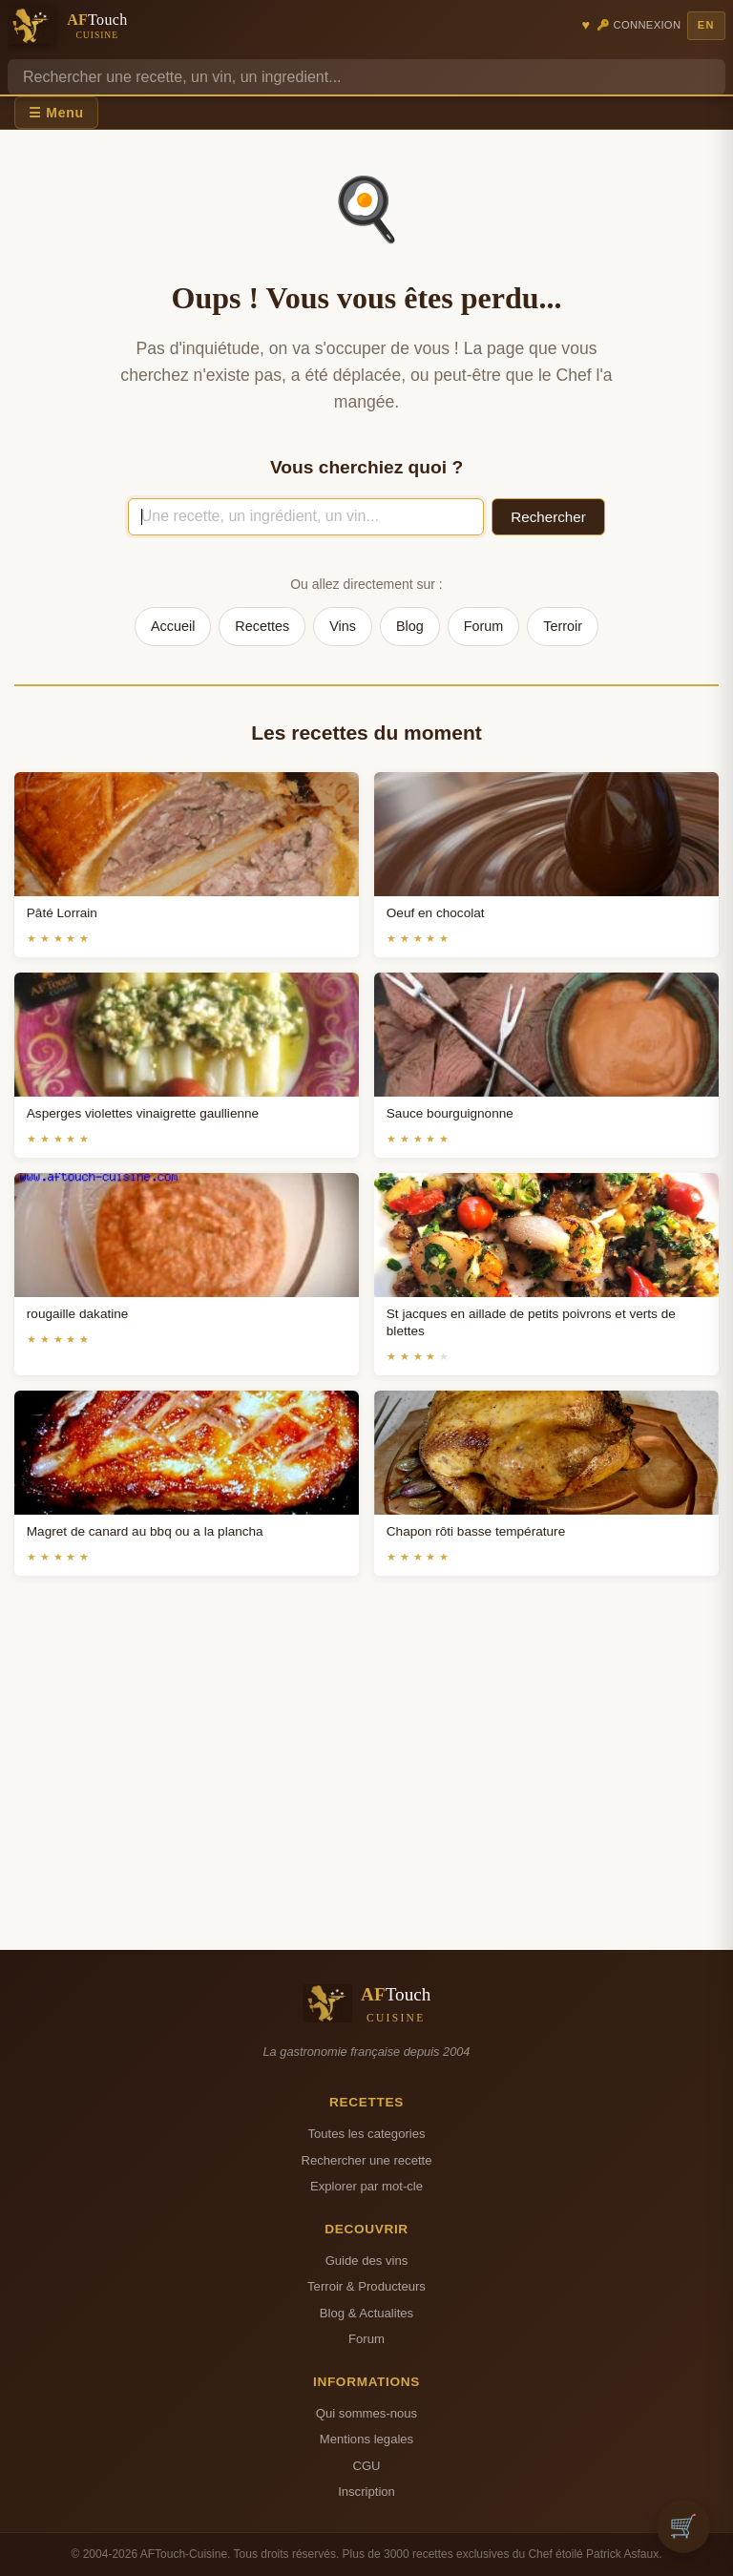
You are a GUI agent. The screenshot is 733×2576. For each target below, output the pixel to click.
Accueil (173, 626)
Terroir (562, 626)
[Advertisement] (366, 1785)
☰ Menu (56, 112)
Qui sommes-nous (366, 2413)
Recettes (262, 626)
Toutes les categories (366, 2133)
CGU (366, 2466)
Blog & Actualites (366, 2313)
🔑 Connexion (639, 25)
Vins (342, 626)
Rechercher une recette (367, 2160)
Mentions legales (366, 2439)
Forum (484, 626)
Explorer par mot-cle (366, 2186)
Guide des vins (366, 2260)
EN (706, 25)
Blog (410, 626)
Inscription (366, 2491)
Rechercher (548, 517)
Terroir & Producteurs (366, 2286)
